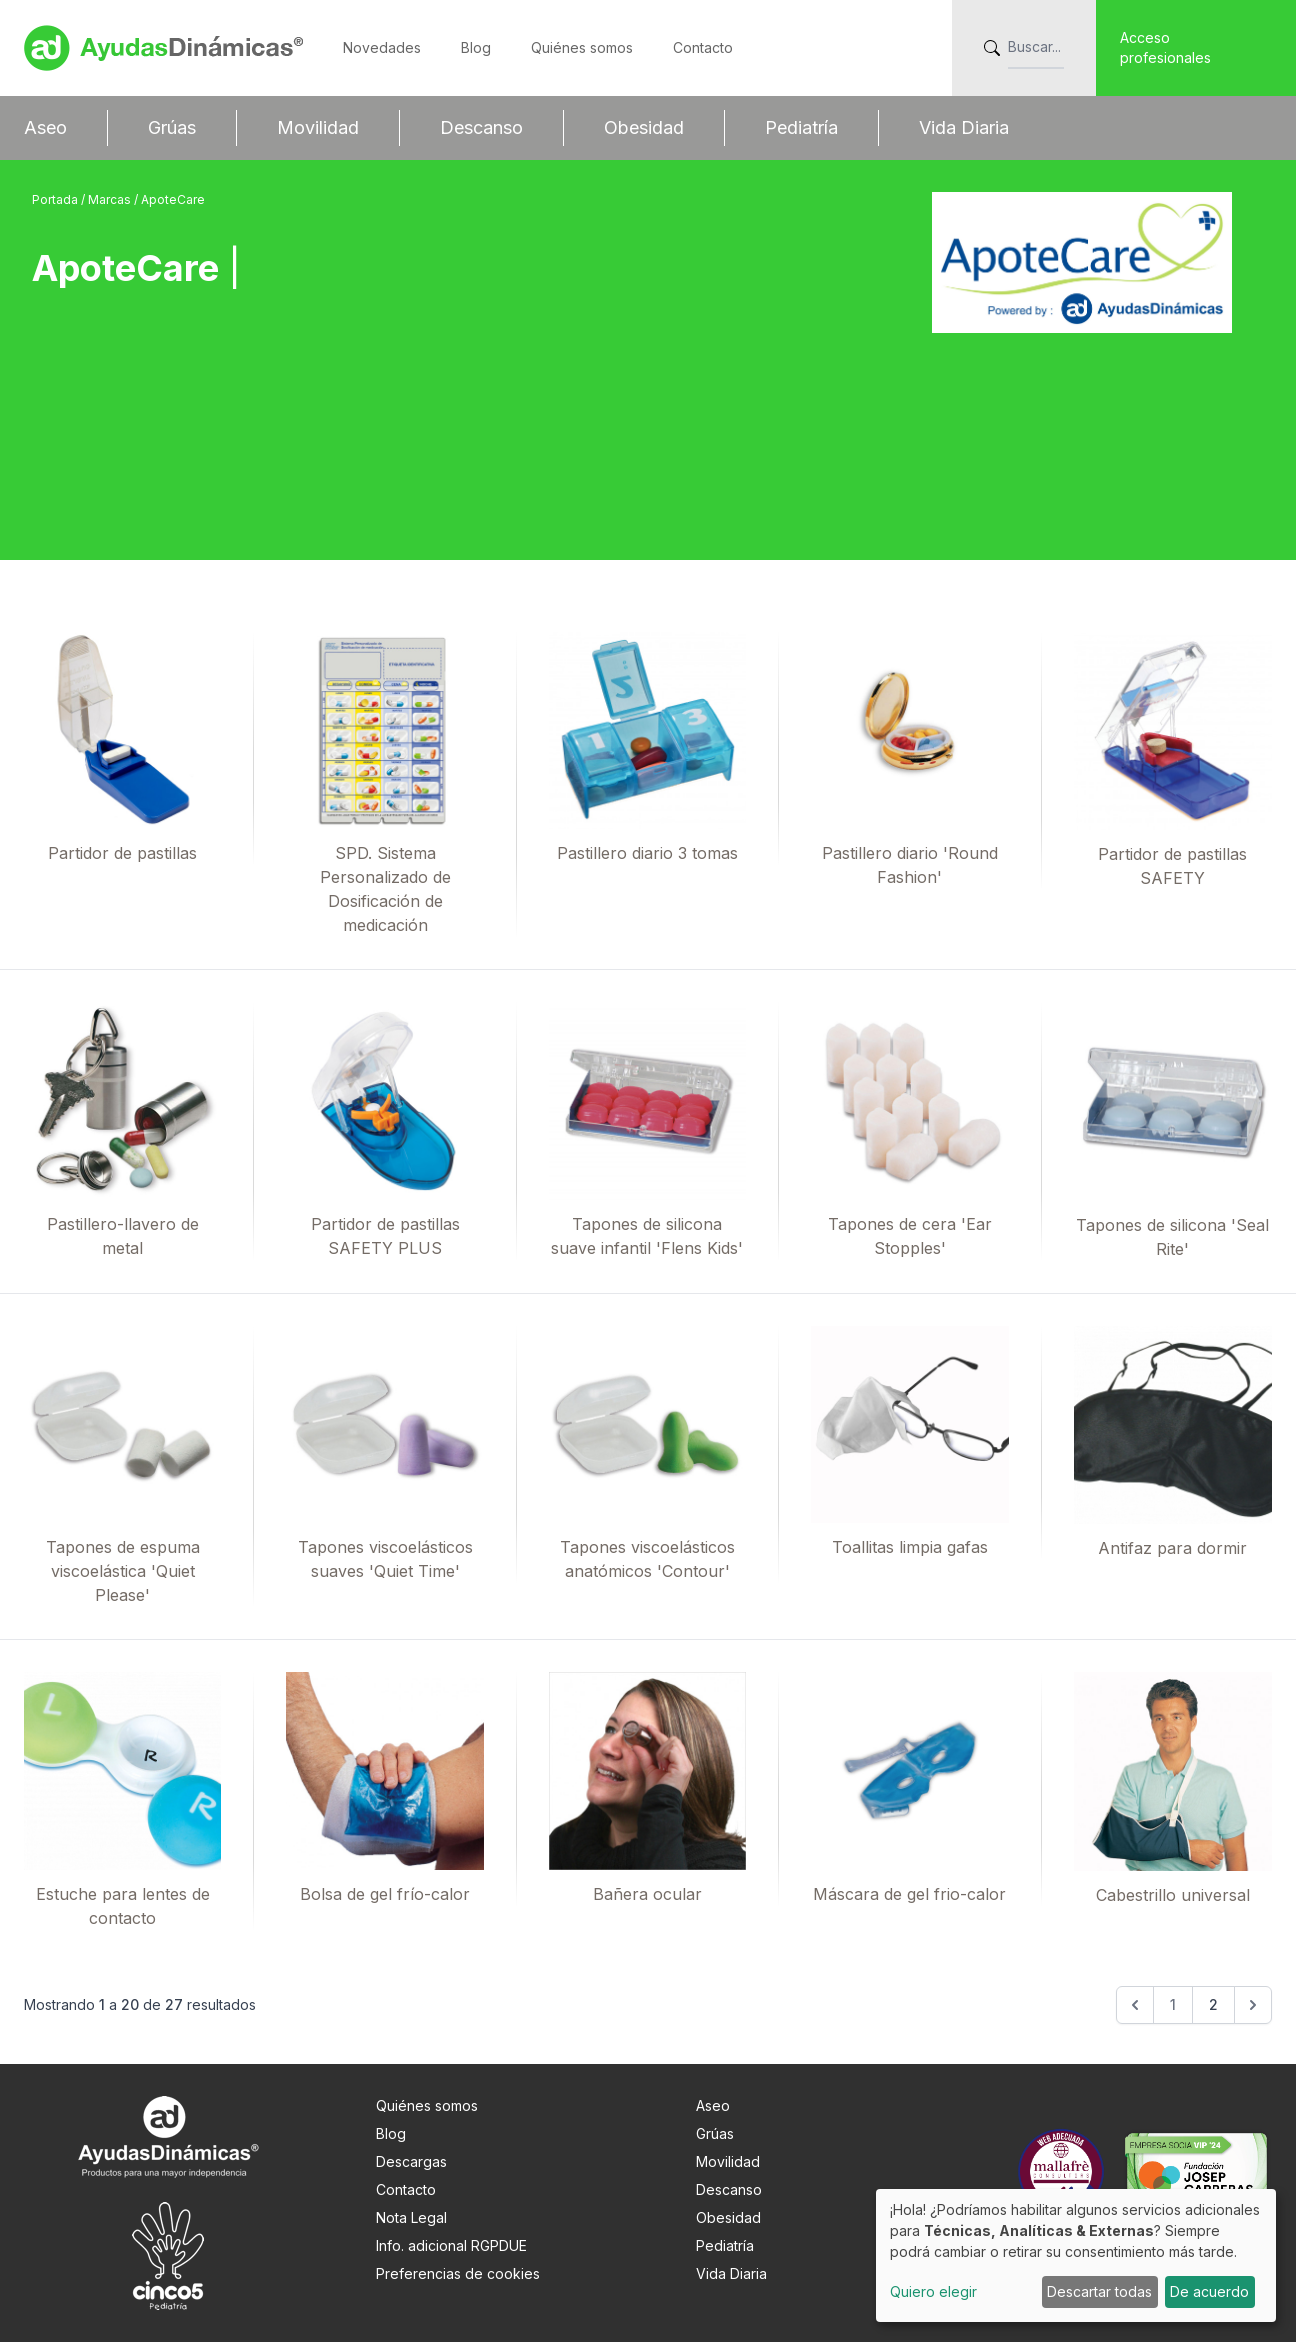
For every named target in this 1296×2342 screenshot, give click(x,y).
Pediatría (801, 127)
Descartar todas (1099, 2291)
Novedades (382, 47)
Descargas (411, 2161)
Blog (476, 47)
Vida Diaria (964, 127)
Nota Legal (411, 2217)
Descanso (481, 127)
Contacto (703, 47)
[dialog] (1076, 2255)
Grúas (172, 127)
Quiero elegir (933, 2291)
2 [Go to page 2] (1213, 2004)
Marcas (111, 199)
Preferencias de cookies (458, 2273)
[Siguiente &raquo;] (1253, 2005)
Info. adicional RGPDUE (451, 2245)
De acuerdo (1209, 2291)
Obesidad (644, 127)
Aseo (45, 127)
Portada (56, 199)
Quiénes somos (582, 47)
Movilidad (318, 127)
